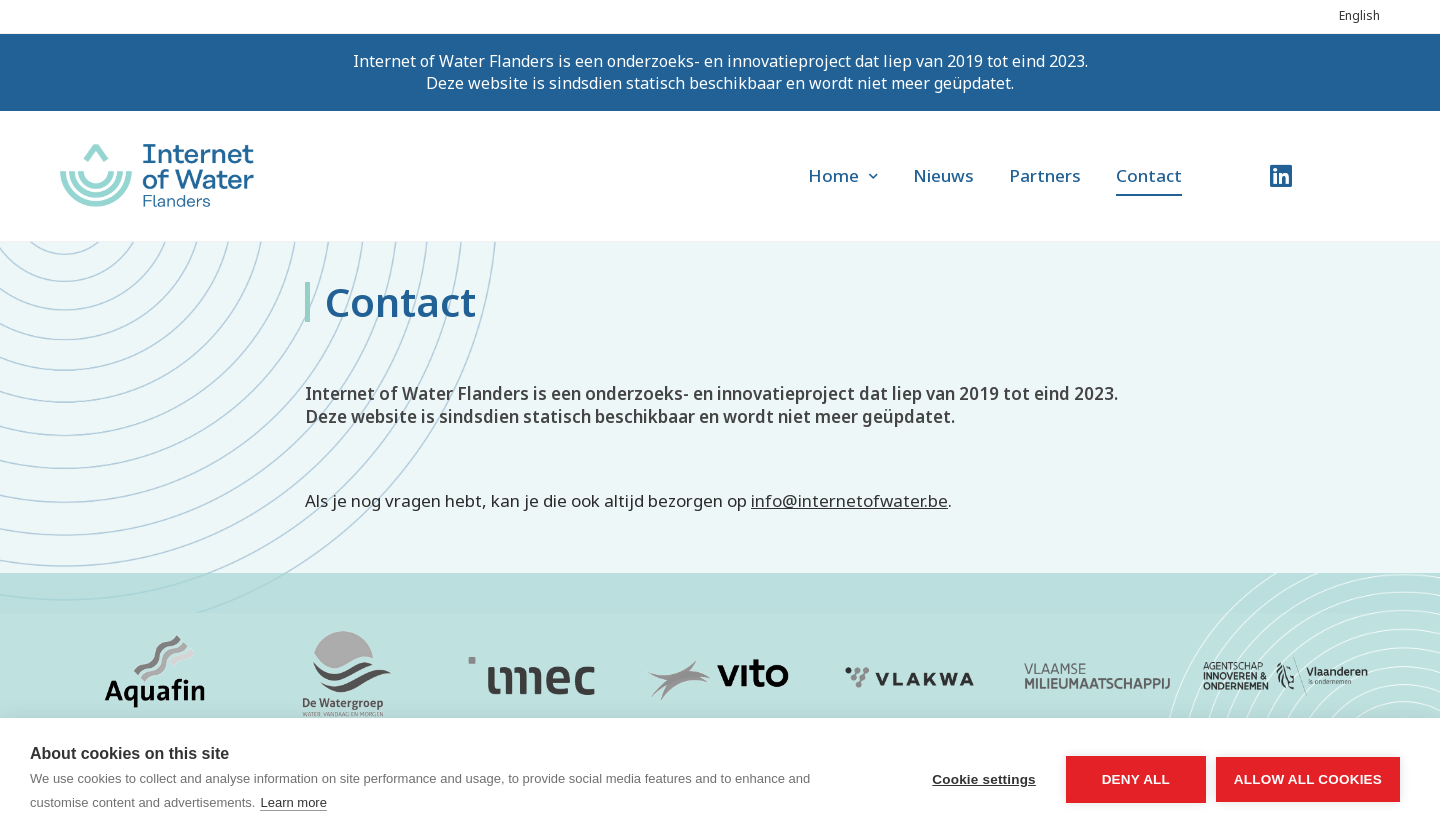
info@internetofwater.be (849, 500)
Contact (1149, 175)
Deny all (1136, 779)
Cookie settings (984, 779)
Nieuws (943, 175)
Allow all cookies (1308, 779)
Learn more (293, 802)
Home (843, 176)
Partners (1045, 175)
